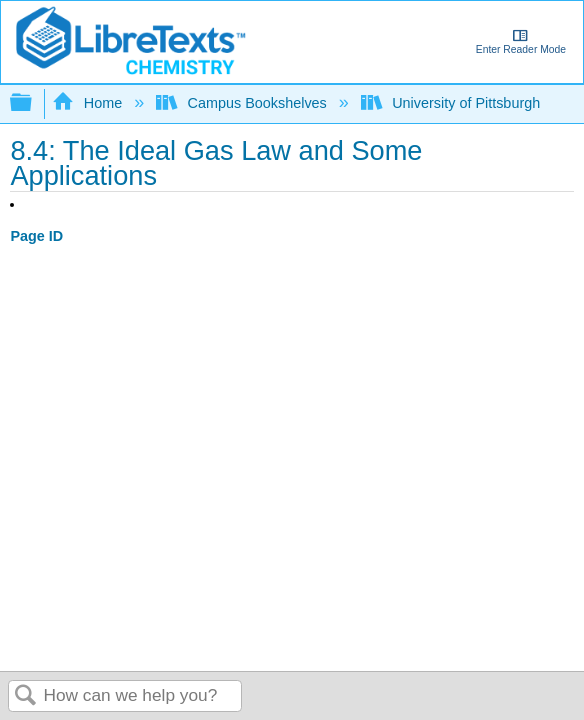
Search (26, 696)
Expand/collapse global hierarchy (34, 103)
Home (89, 103)
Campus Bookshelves (243, 103)
